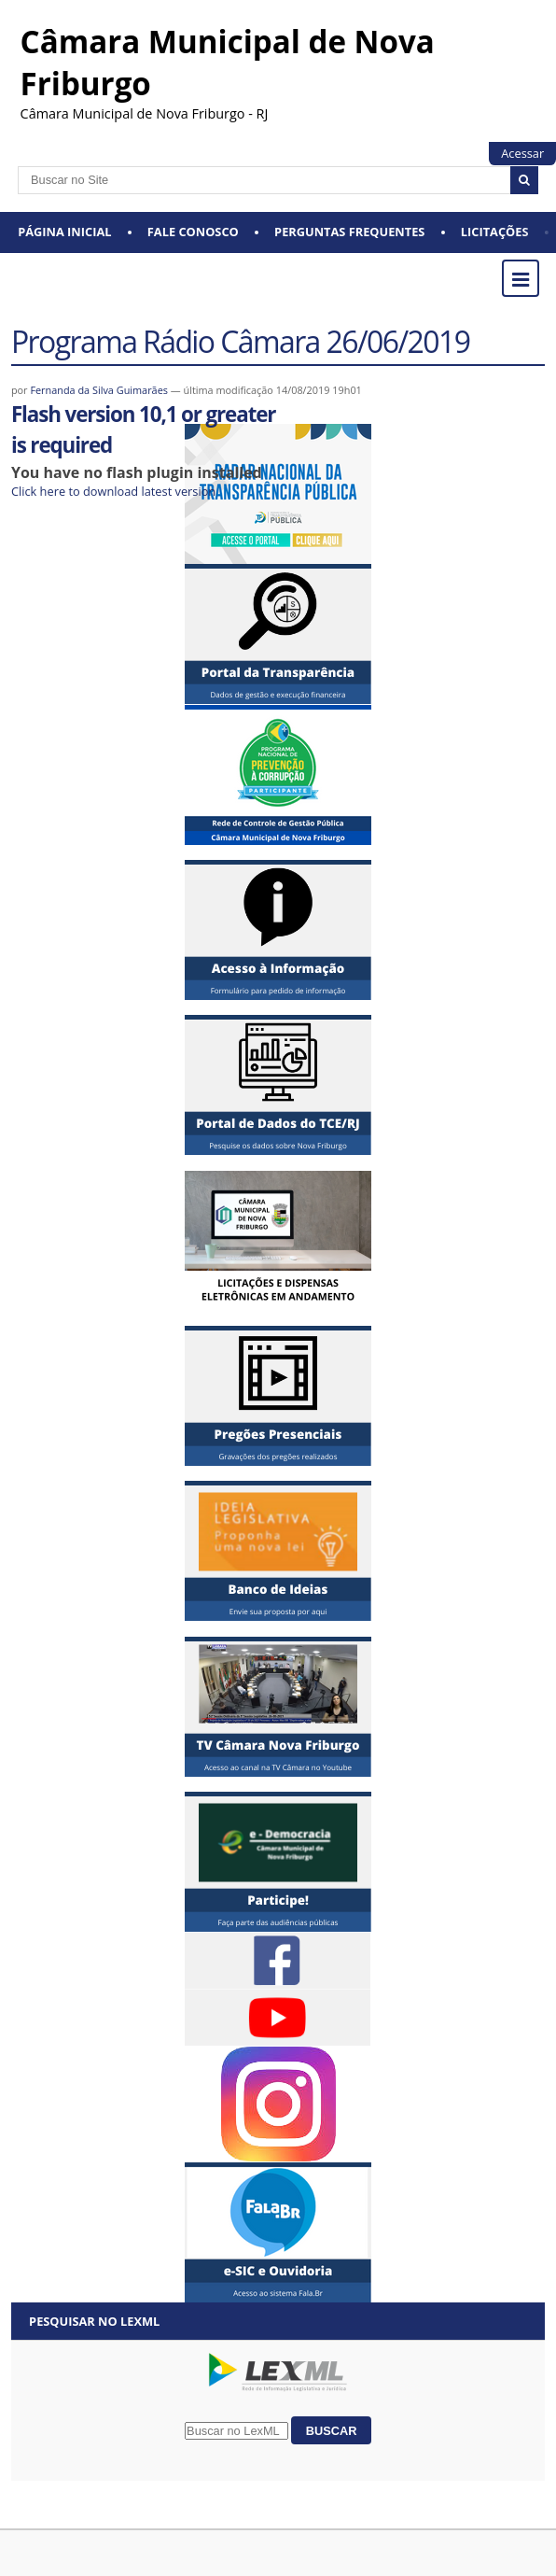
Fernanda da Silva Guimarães (99, 390)
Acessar (522, 153)
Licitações (495, 231)
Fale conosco (193, 231)
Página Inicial (64, 231)
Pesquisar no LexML (94, 2321)
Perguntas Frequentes (349, 231)
